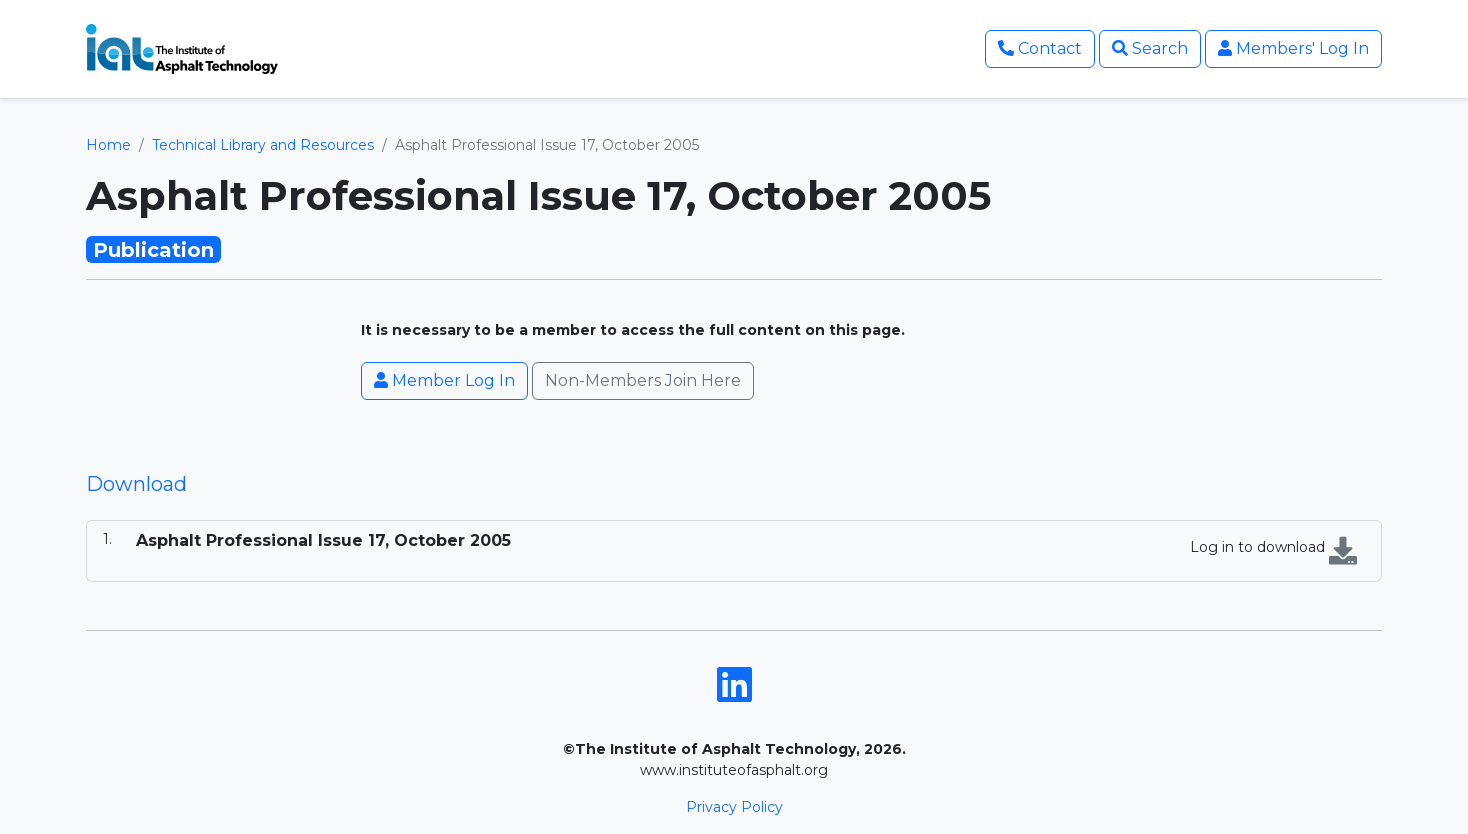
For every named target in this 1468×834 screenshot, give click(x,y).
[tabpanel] (734, 551)
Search (1150, 48)
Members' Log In (1293, 48)
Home (108, 145)
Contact (1040, 48)
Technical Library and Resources (263, 145)
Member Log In (444, 380)
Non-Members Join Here (643, 380)
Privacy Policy (734, 807)
